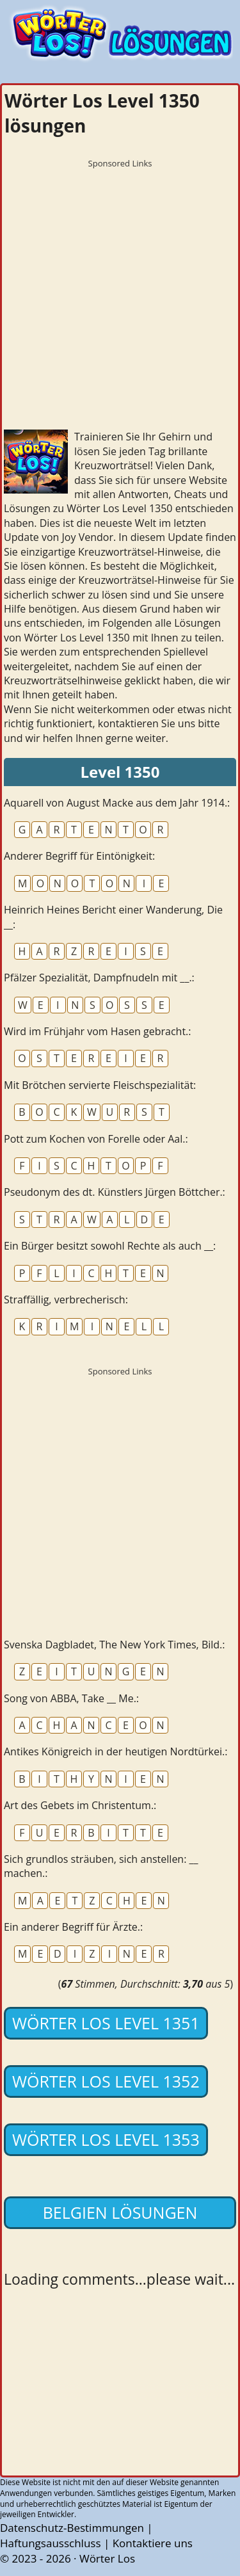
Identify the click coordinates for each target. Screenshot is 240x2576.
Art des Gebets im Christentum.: (80, 1805)
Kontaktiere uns (153, 2543)
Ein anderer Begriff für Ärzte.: (73, 1927)
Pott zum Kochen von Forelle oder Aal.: (96, 1139)
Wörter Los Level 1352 (106, 2081)
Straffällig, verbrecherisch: (66, 1299)
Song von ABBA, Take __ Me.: (71, 1698)
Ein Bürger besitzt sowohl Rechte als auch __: (110, 1246)
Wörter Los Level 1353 (106, 2139)
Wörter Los (107, 2558)
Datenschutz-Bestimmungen (72, 2527)
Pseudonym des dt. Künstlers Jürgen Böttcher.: (114, 1192)
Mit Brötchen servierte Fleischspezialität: (100, 1085)
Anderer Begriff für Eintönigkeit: (79, 856)
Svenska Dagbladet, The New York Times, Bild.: (114, 1645)
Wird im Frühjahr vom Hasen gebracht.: (97, 1031)
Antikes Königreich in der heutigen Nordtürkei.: (115, 1751)
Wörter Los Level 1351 (106, 2023)
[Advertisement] (120, 295)
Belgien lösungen (120, 2212)
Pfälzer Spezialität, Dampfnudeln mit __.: (99, 977)
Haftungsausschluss (50, 2543)
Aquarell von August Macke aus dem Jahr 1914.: (117, 803)
